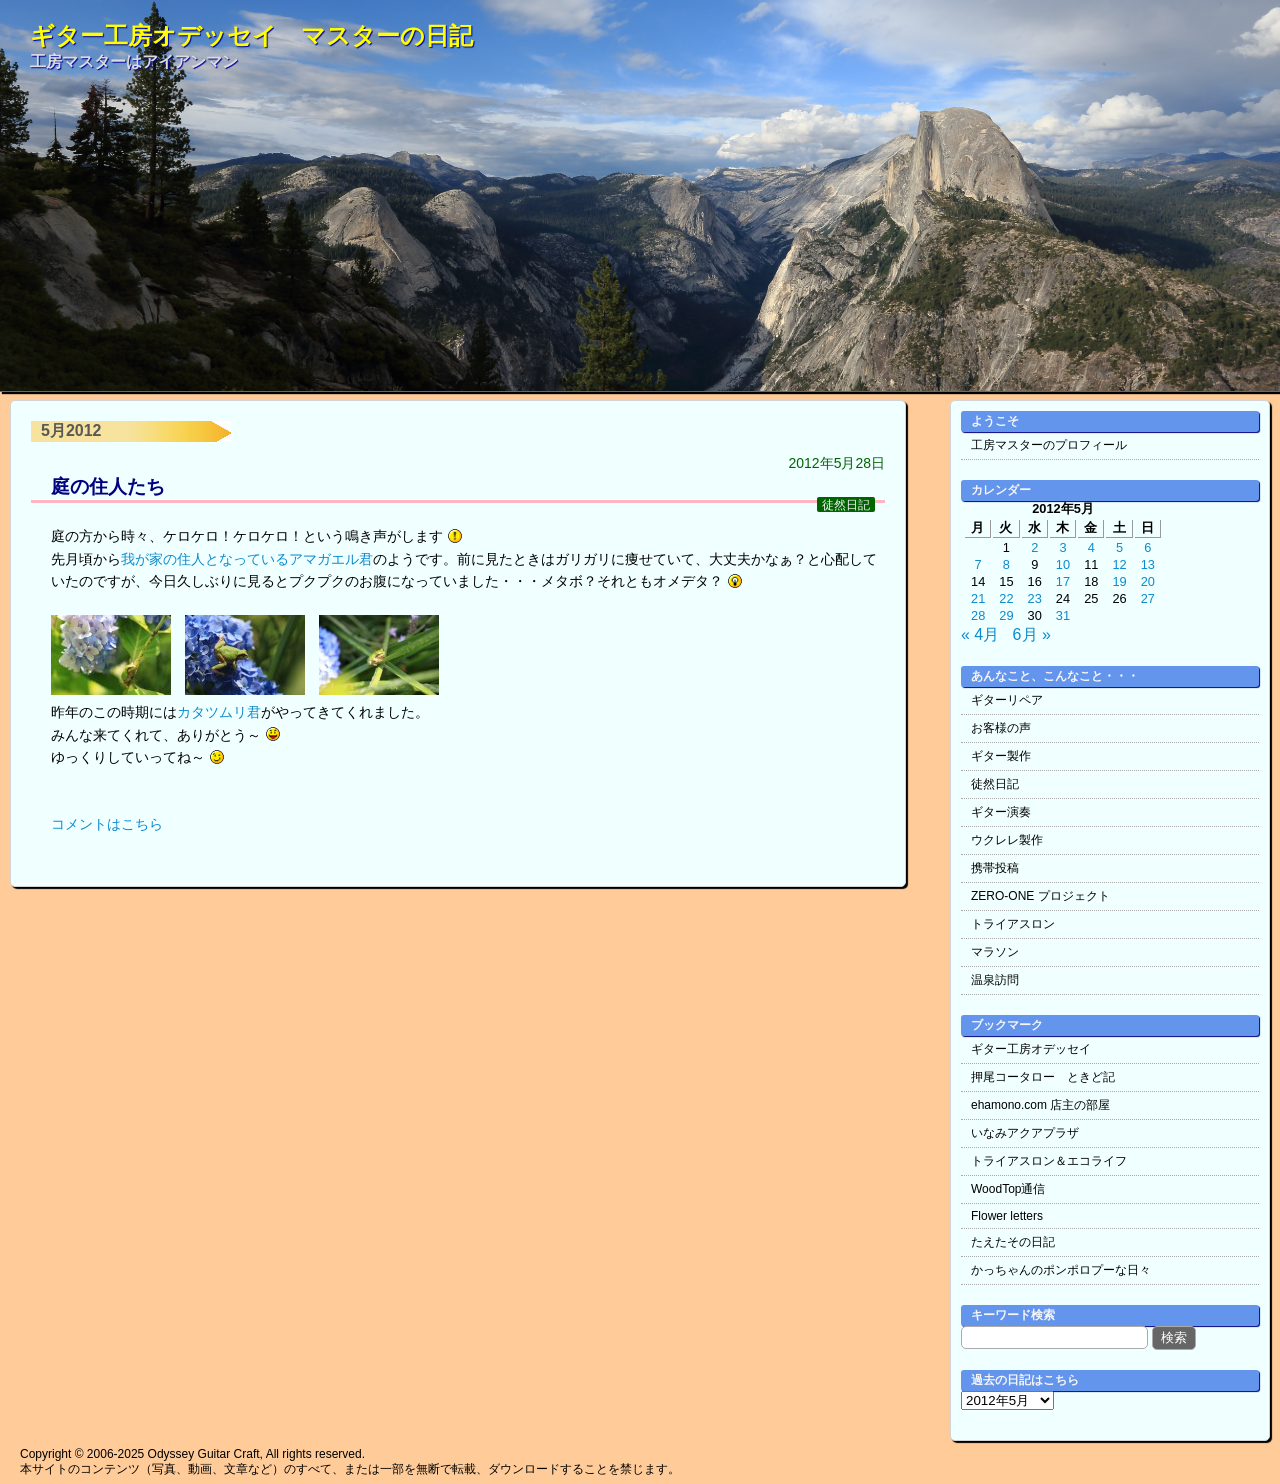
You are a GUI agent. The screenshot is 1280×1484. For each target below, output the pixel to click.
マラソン (995, 952)
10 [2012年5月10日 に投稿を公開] (1063, 564)
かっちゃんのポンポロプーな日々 (1061, 1270)
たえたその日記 (1013, 1242)
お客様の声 (1001, 728)
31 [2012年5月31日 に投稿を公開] (1063, 615)
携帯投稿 (995, 868)
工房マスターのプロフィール (1049, 445)
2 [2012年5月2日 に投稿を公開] (1034, 547)
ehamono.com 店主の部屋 (1040, 1105)
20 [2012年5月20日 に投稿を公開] (1148, 581)
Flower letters (1007, 1216)
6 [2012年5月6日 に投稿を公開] (1147, 547)
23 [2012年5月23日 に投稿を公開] (1035, 598)
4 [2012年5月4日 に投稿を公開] (1091, 547)
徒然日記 (846, 504)
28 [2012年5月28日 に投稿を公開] (978, 615)
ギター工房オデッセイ (1031, 1049)
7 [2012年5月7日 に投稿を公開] (978, 564)
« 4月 (980, 634)
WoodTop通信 (1008, 1189)
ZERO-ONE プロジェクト (1040, 896)
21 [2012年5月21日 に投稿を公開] (978, 598)
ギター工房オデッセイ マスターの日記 (251, 35)
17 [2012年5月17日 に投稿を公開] (1063, 581)
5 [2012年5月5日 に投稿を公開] (1119, 547)
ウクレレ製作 (1007, 840)
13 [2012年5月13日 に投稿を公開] (1148, 564)
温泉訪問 (995, 980)
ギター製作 (1001, 756)
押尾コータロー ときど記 (1043, 1077)
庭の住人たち (108, 486)
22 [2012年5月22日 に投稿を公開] (1006, 598)
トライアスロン (1013, 924)
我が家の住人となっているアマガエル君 (247, 559)
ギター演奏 (1001, 812)
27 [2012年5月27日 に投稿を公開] (1148, 598)
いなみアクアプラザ (1025, 1133)
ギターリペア (1007, 700)
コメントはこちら (107, 824)
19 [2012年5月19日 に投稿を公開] (1119, 581)
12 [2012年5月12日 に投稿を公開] (1119, 564)
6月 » (1032, 634)
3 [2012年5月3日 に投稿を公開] (1062, 547)
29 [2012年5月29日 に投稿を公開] (1006, 615)
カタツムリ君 (219, 712)
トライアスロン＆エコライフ (1049, 1161)
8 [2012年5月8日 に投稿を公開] (1006, 564)
